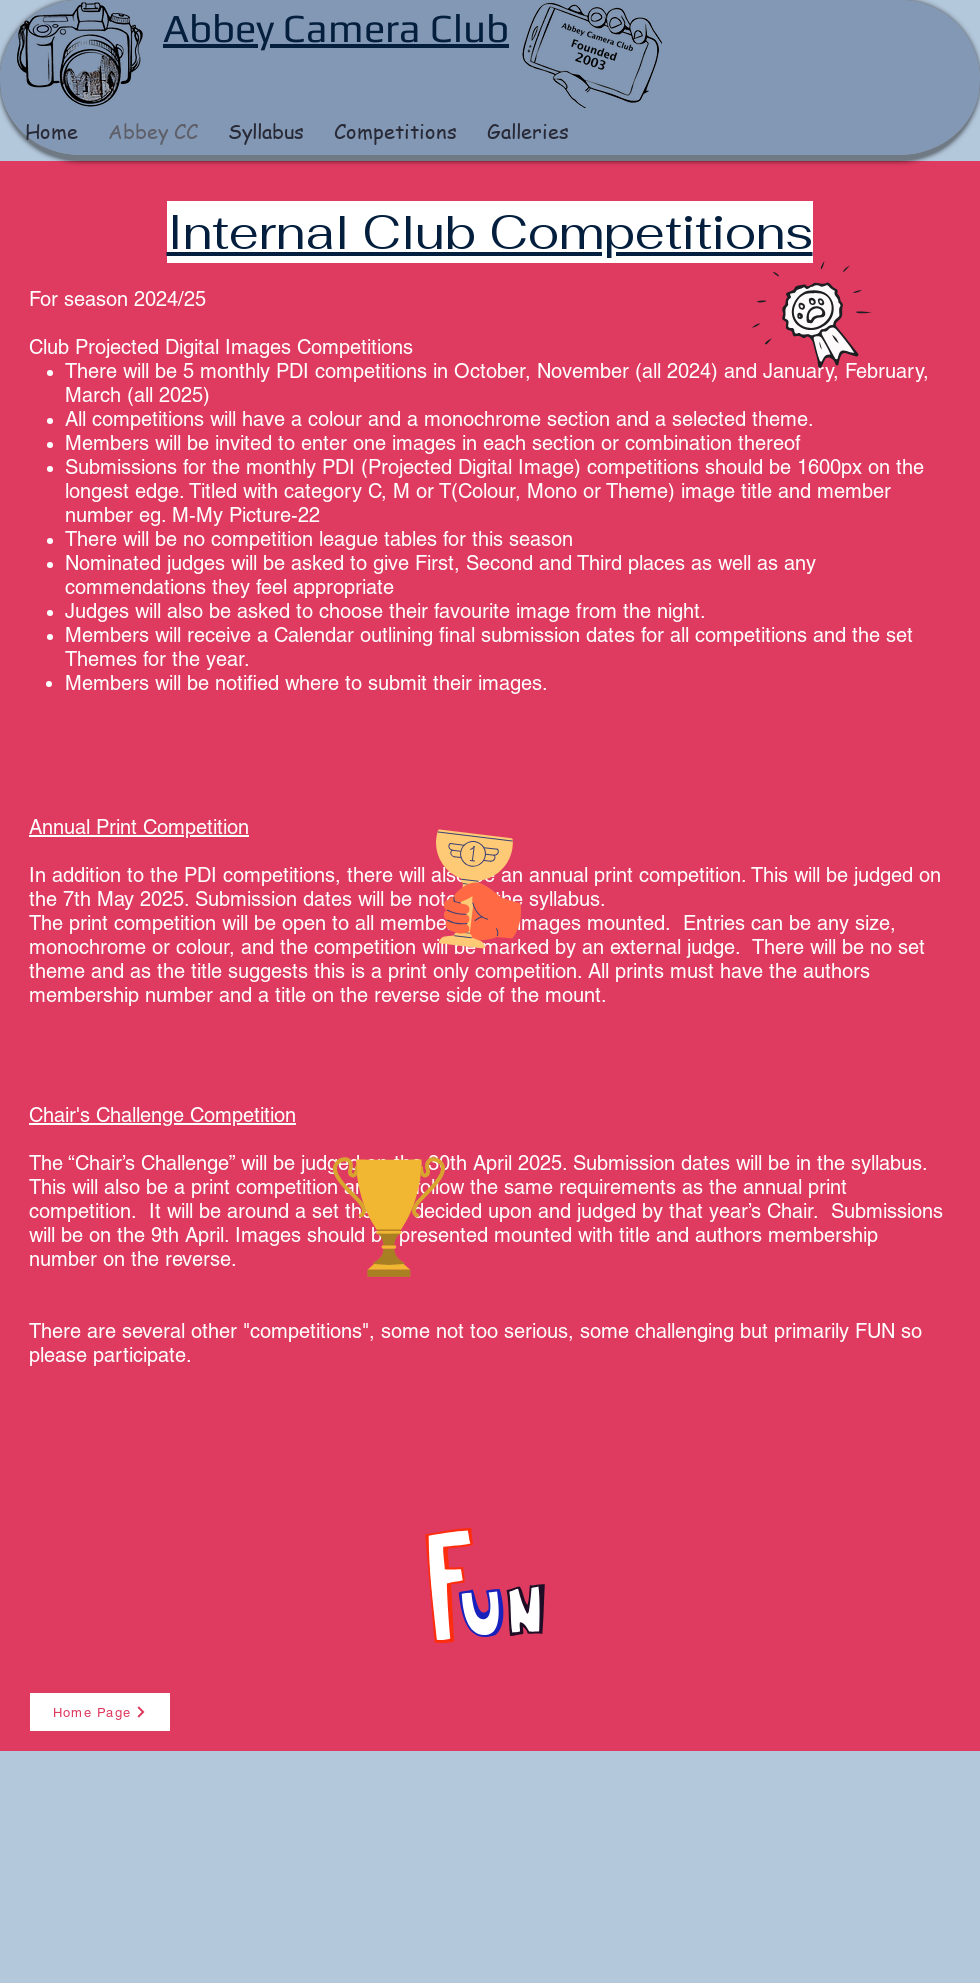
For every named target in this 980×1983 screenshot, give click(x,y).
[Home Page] (100, 1712)
